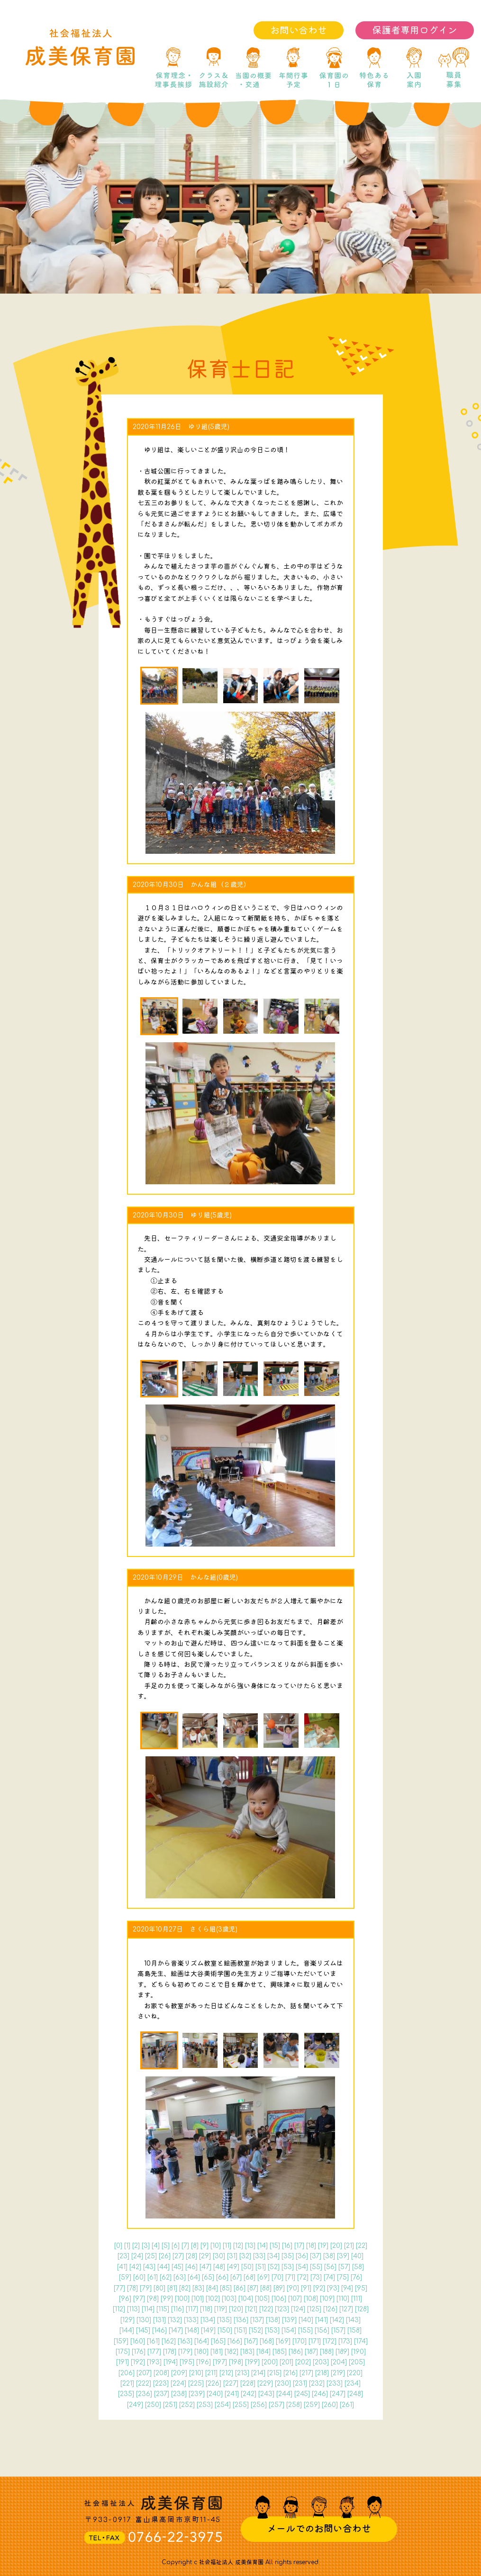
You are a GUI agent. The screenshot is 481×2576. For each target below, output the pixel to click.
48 (219, 2267)
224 (178, 2383)
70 (277, 2277)
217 (306, 2373)
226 (213, 2383)
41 (122, 2267)
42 (135, 2267)
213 (242, 2373)
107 (295, 2298)
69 (263, 2277)
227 (230, 2383)
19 (323, 2245)
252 (187, 2404)
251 (170, 2404)
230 (283, 2383)
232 (317, 2383)
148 (192, 2330)
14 (262, 2245)
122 (266, 2309)
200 (269, 2362)
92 (319, 2288)
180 (201, 2351)
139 (289, 2320)
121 (251, 2309)
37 (315, 2256)
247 (338, 2393)
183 (247, 2351)
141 (321, 2320)
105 (262, 2298)
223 (161, 2383)
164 (201, 2341)
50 (247, 2267)
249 (135, 2404)
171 (314, 2341)
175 (123, 2351)
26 (165, 2256)
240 (215, 2393)
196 (203, 2362)
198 (236, 2362)
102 (213, 2298)
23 (123, 2256)
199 (252, 2362)
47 (205, 2267)
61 (152, 2277)
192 (138, 2362)
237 (161, 2393)
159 (121, 2341)
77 (119, 2288)
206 (126, 2373)
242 (248, 2393)
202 (303, 2362)
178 (169, 2351)
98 (153, 2298)
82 (185, 2288)
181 (216, 2351)
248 (355, 2393)
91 (306, 2288)
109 (327, 2298)
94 (347, 2288)
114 (148, 2309)
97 (139, 2298)
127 (346, 2309)
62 (166, 2277)
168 (267, 2341)
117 (192, 2309)
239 (197, 2393)
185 (279, 2351)
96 (125, 2298)
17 (299, 2245)
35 (287, 2256)
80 (159, 2288)
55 (316, 2267)
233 (334, 2383)
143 (353, 2320)
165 (218, 2341)
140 (305, 2320)
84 (212, 2288)
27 (178, 2256)
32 (245, 2256)
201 (286, 2362)
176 (139, 2351)
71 (290, 2277)
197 (220, 2362)
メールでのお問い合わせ (319, 2528)
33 (259, 2256)
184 (263, 2351)
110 (342, 2298)
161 (153, 2341)
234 (352, 2383)
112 (119, 2309)
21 (349, 2245)
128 (362, 2309)
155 (305, 2330)
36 (302, 2256)
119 (220, 2309)
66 (222, 2277)
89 (279, 2288)
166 (234, 2341)
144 (126, 2330)
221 (127, 2383)
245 (302, 2393)
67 (236, 2277)
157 (338, 2330)
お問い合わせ (298, 30)
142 (337, 2320)
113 (133, 2309)
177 (154, 2351)
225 (196, 2383)
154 (288, 2330)
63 (179, 2277)
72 (303, 2277)
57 (344, 2267)
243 (266, 2393)
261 (347, 2404)
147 (176, 2330)
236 (144, 2393)
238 (179, 2393)
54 (302, 2267)
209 (179, 2373)
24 (137, 2256)
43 (149, 2267)
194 (170, 2362)
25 (151, 2256)
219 (338, 2373)
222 (143, 2383)
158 (354, 2330)
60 (139, 2277)
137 (257, 2320)
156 (322, 2330)
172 (330, 2341)
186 (295, 2351)
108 (311, 2298)
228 (248, 2383)
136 (241, 2320)
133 (191, 2320)
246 (320, 2393)
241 (232, 2393)
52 (274, 2267)
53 (287, 2267)
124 (298, 2309)
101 (197, 2298)
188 (327, 2351)
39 (343, 2256)
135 (224, 2320)
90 (293, 2288)
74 (329, 2277)
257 (276, 2404)
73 (316, 2277)
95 (361, 2288)
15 (275, 2245)
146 (159, 2330)
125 (314, 2309)
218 (322, 2373)
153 (272, 2330)
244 (284, 2393)
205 (357, 2362)
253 (205, 2404)
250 (153, 2404)
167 (251, 2341)
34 (273, 2256)
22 (361, 2245)
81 (172, 2288)
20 (336, 2245)
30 (219, 2256)
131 (159, 2320)
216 (290, 2373)
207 (144, 2373)
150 (224, 2330)
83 (198, 2288)
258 (294, 2404)
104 (245, 2298)
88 (266, 2288)
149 (208, 2330)
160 (137, 2341)
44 (163, 2267)
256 (259, 2404)
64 (194, 2277)
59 (125, 2277)
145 (143, 2330)
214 (258, 2373)
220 (355, 2373)
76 (356, 2277)
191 (122, 2362)
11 (227, 2245)
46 (191, 2267)
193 (154, 2362)
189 (342, 2351)
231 (300, 2383)
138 (273, 2320)
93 (333, 2288)
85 (226, 2288)
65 (208, 2277)
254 (223, 2404)
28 (191, 2256)
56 (330, 2267)
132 (175, 2320)
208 (161, 2373)
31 (232, 2256)
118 (206, 2309)
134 (207, 2320)
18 (311, 2245)
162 (168, 2341)
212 (226, 2373)
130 (143, 2320)
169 (283, 2341)
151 (240, 2330)
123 (282, 2309)
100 (182, 2298)
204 (339, 2362)
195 (187, 2362)
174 (361, 2341)
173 (345, 2341)
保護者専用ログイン (414, 30)
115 (162, 2309)
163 (185, 2341)
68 (249, 2277)
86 (240, 2288)
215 (274, 2373)
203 (321, 2362)
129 (127, 2320)
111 (356, 2298)
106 (278, 2298)
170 (299, 2341)
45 (177, 2267)
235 (126, 2393)
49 (233, 2267)
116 (177, 2309)
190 (358, 2351)
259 (312, 2404)
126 (330, 2309)
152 (256, 2330)
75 (343, 2277)
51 (260, 2267)
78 (132, 2288)
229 (265, 2383)
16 (287, 2245)
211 (211, 2373)
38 (329, 2256)
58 (358, 2267)
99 (167, 2298)
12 (238, 2245)
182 (231, 2351)
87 (252, 2288)
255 (241, 2404)
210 (196, 2373)
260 (330, 2404)
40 (357, 2256)
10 (215, 2245)
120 (236, 2309)
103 (229, 2298)
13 (250, 2245)
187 (311, 2351)
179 (185, 2351)
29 (205, 2256)
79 (146, 2288)
